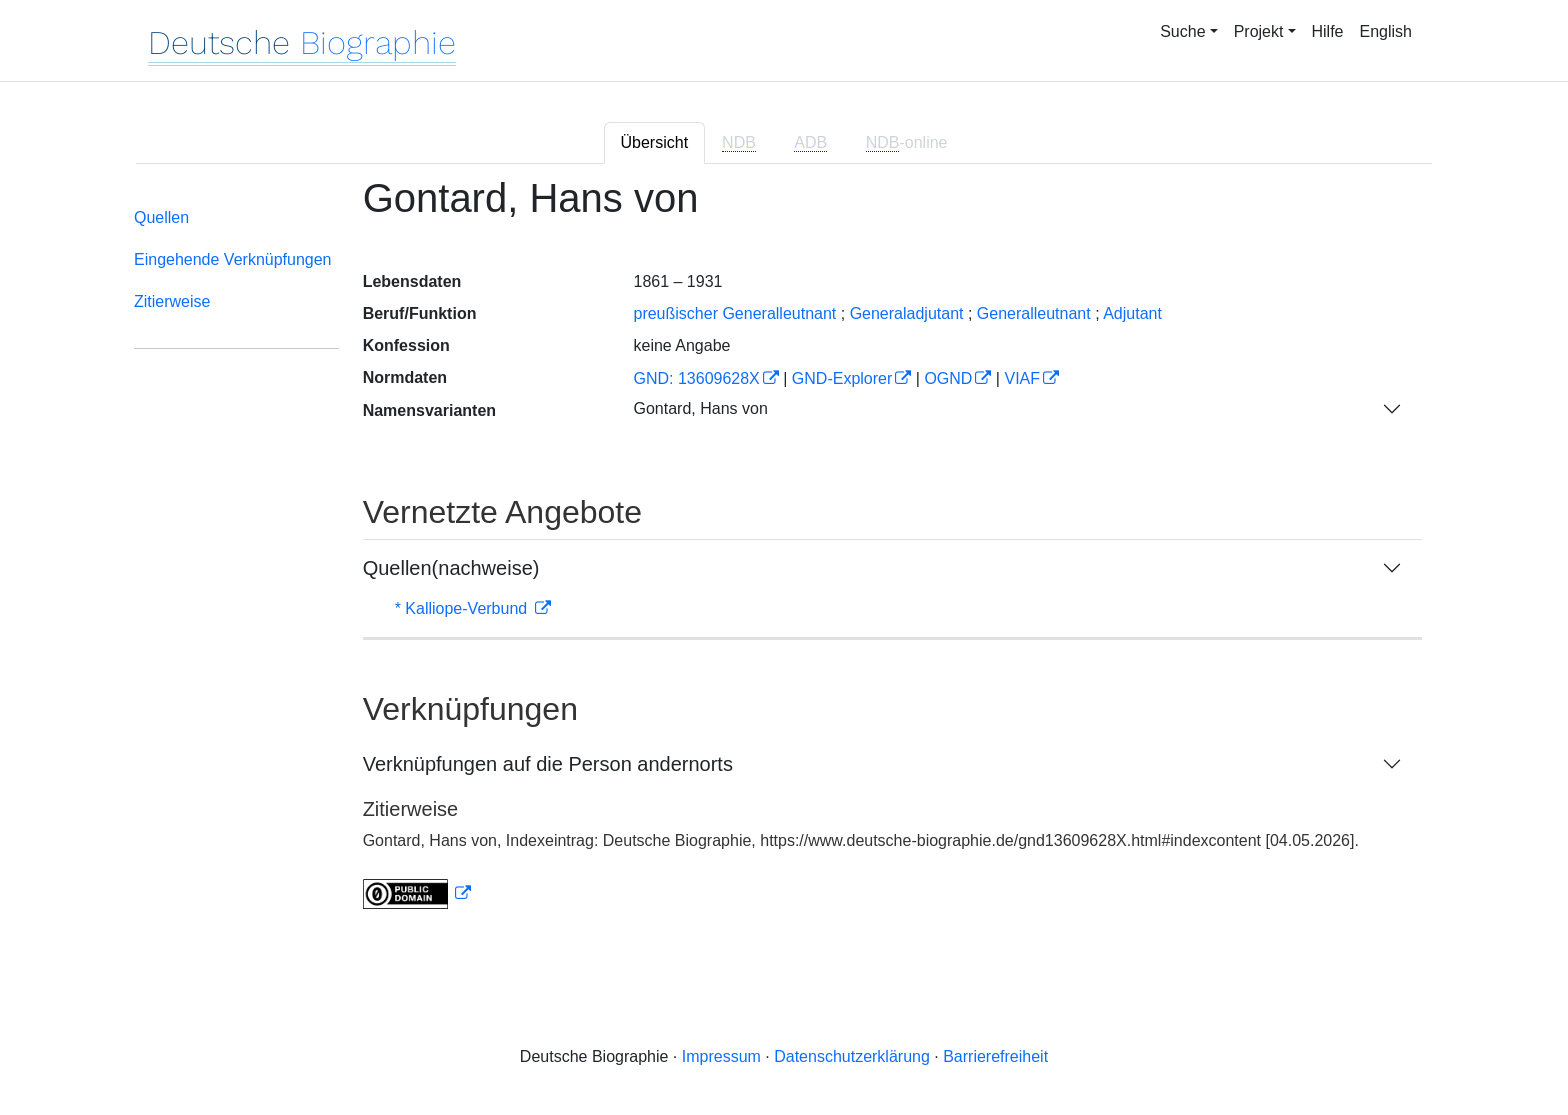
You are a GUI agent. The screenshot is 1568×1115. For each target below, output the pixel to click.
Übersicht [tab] (655, 142)
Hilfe (1328, 31)
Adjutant (1132, 313)
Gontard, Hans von (700, 408)
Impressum (721, 1056)
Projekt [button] (1259, 31)
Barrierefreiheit (995, 1056)
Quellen (161, 217)
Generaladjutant (907, 313)
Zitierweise (172, 301)
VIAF (1022, 378)
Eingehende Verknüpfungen (233, 259)
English (1386, 31)
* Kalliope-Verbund (463, 608)
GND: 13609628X (696, 378)
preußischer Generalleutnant (734, 313)
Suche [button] (1182, 31)
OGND (948, 378)
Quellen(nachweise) (451, 568)
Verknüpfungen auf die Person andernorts (548, 764)
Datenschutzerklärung (852, 1056)
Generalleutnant (1034, 313)
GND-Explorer (842, 378)
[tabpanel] (784, 555)
